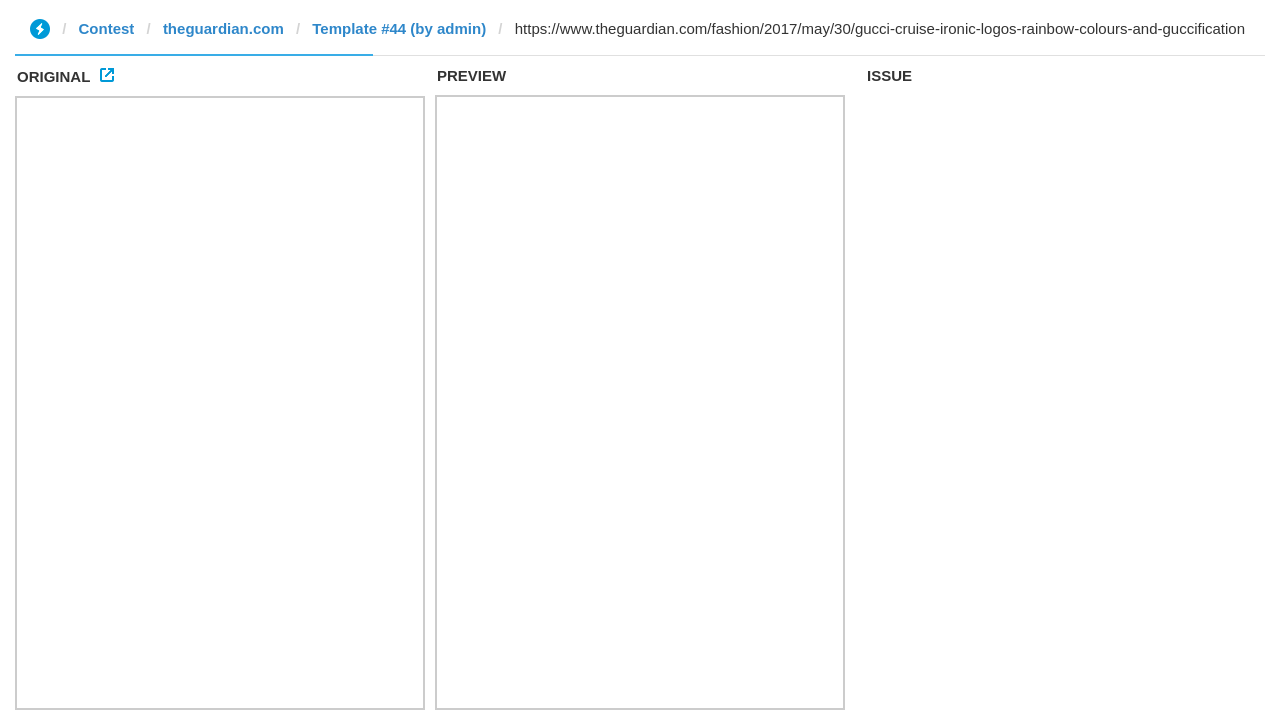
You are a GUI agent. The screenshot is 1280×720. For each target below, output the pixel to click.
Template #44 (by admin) (399, 28)
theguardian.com (223, 28)
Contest (107, 28)
